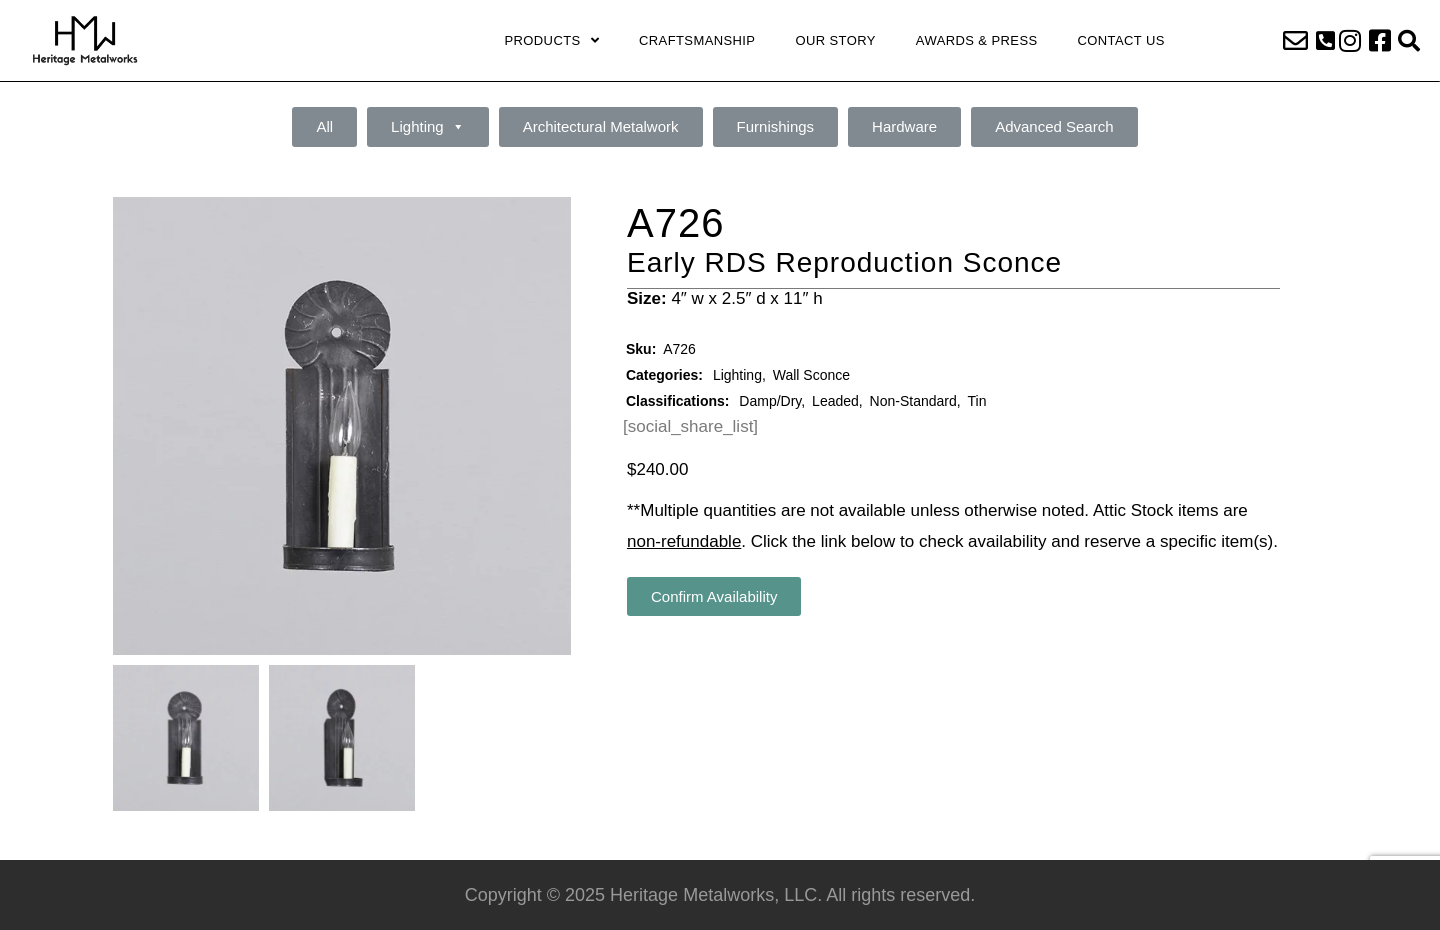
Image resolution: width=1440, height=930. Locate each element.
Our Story (835, 40)
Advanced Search (1054, 126)
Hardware (904, 126)
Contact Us (1121, 40)
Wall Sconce (811, 375)
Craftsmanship (697, 40)
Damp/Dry (770, 401)
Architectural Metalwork (601, 126)
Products (551, 41)
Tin (977, 401)
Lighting (428, 127)
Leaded (835, 401)
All (324, 126)
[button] (1325, 41)
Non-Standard (913, 401)
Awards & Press (977, 40)
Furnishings (776, 126)
